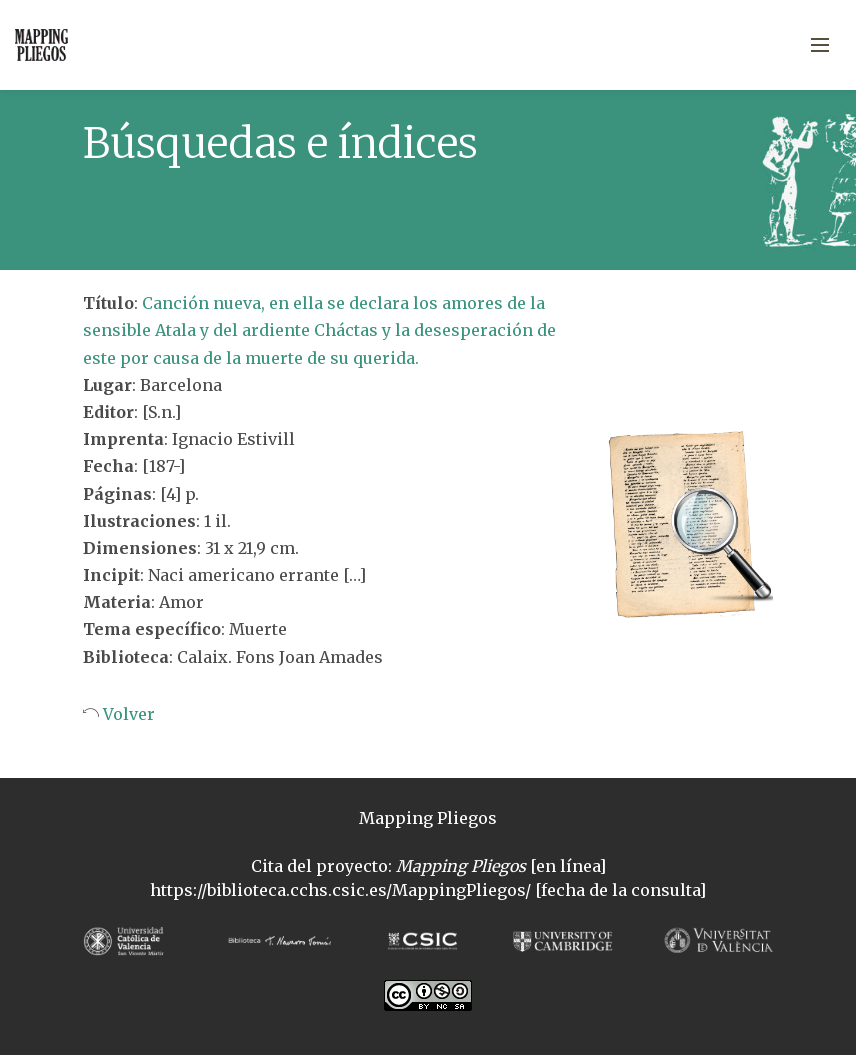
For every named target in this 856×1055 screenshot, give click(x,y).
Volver (127, 714)
